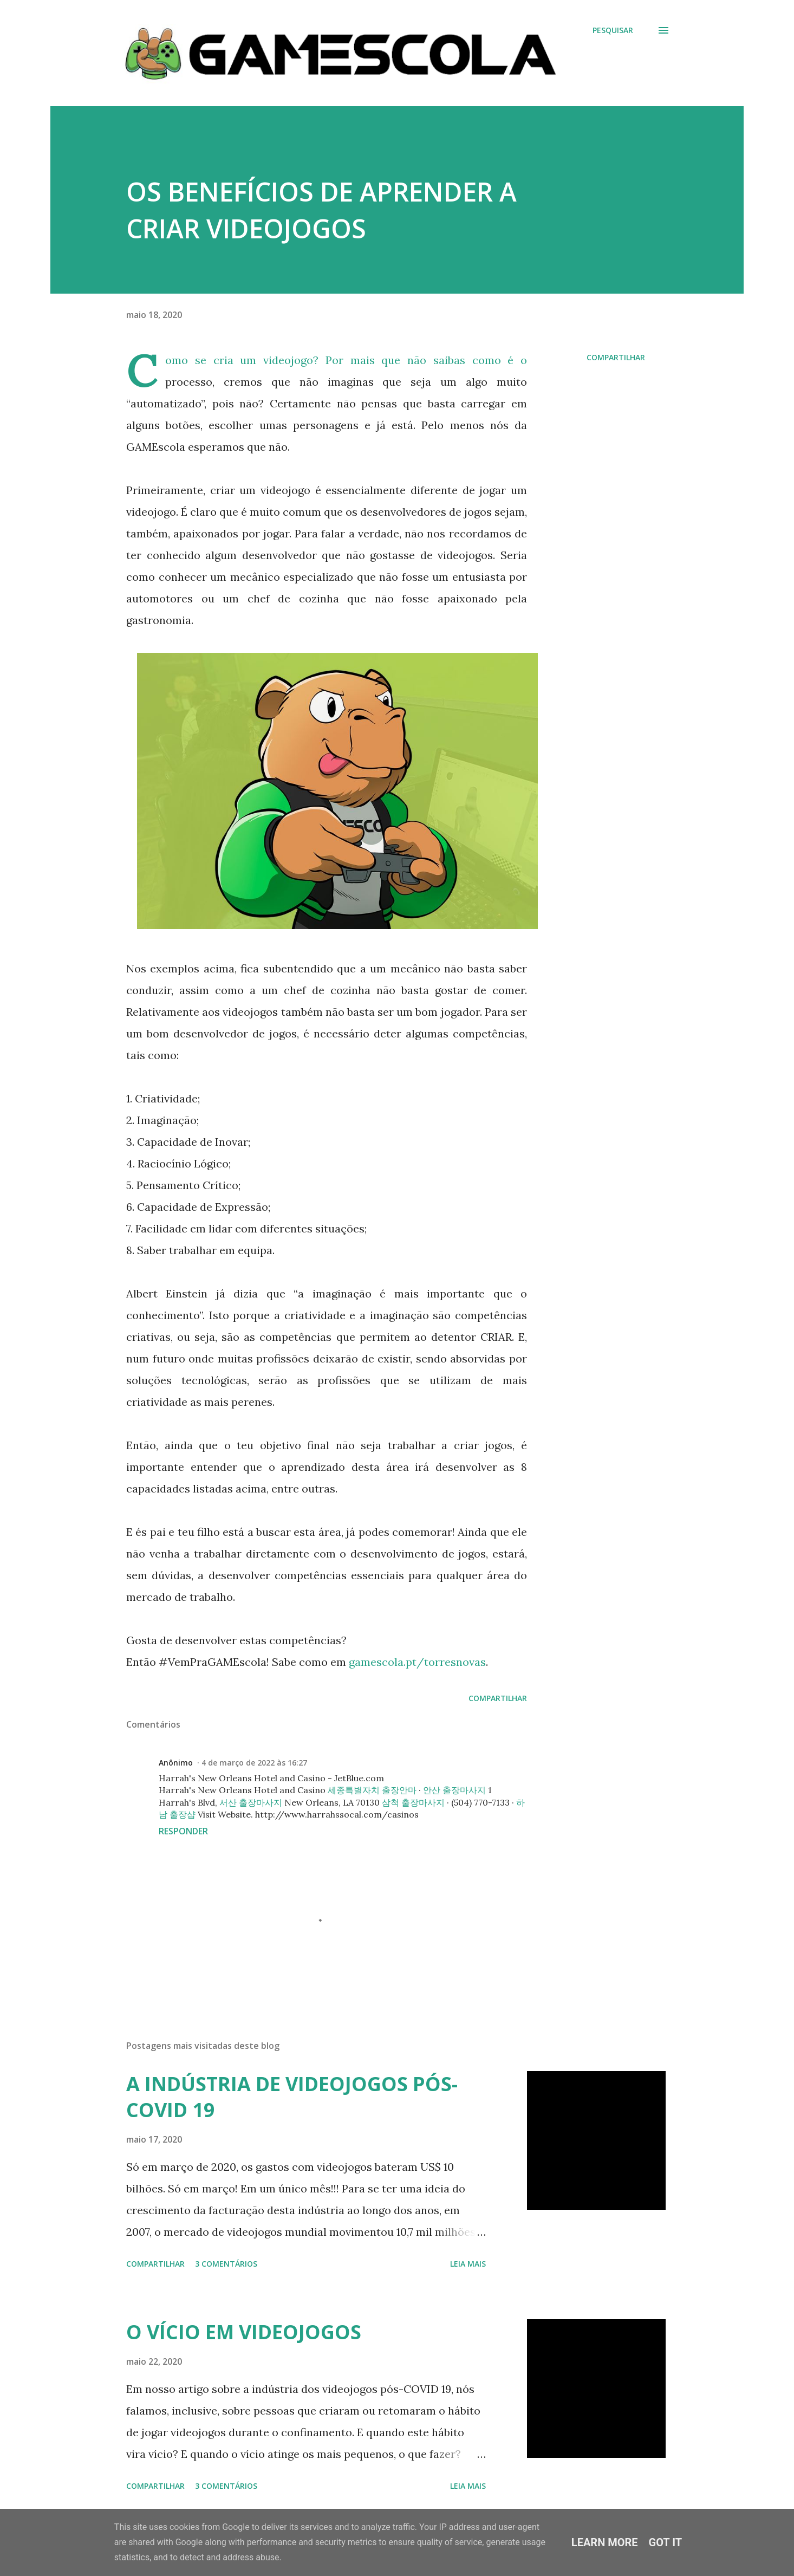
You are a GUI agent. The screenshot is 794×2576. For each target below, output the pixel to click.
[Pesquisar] (613, 30)
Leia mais (468, 2264)
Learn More (604, 2542)
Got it (665, 2542)
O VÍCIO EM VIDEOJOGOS (243, 2332)
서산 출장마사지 (250, 1802)
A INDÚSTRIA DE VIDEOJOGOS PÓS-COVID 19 (292, 2097)
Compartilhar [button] (616, 357)
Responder (183, 1831)
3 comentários (226, 2264)
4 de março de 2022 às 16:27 (254, 1762)
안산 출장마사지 (454, 1790)
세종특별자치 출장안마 (372, 1790)
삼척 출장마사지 (413, 1802)
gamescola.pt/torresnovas (417, 1662)
